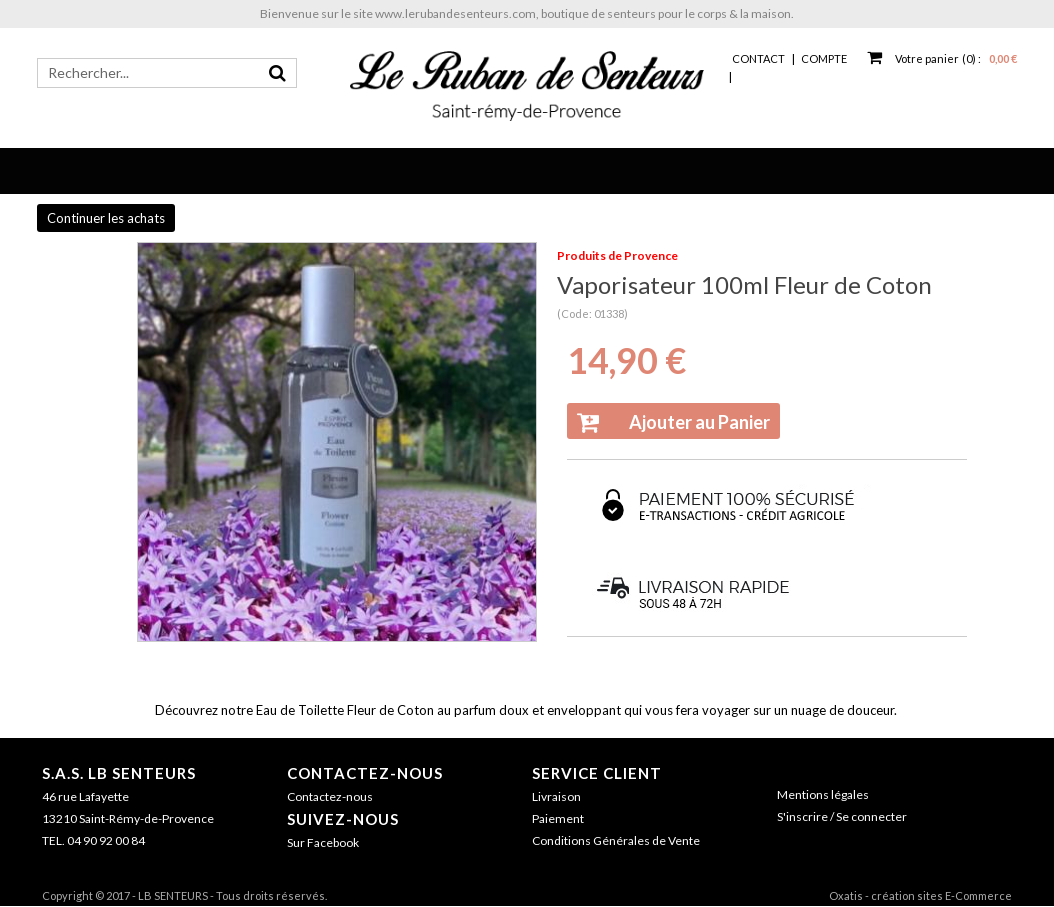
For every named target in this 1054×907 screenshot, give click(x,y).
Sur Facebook (323, 842)
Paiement (558, 818)
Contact (758, 58)
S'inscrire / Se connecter (842, 816)
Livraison (556, 796)
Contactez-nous (365, 773)
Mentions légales (823, 794)
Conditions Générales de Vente (616, 840)
